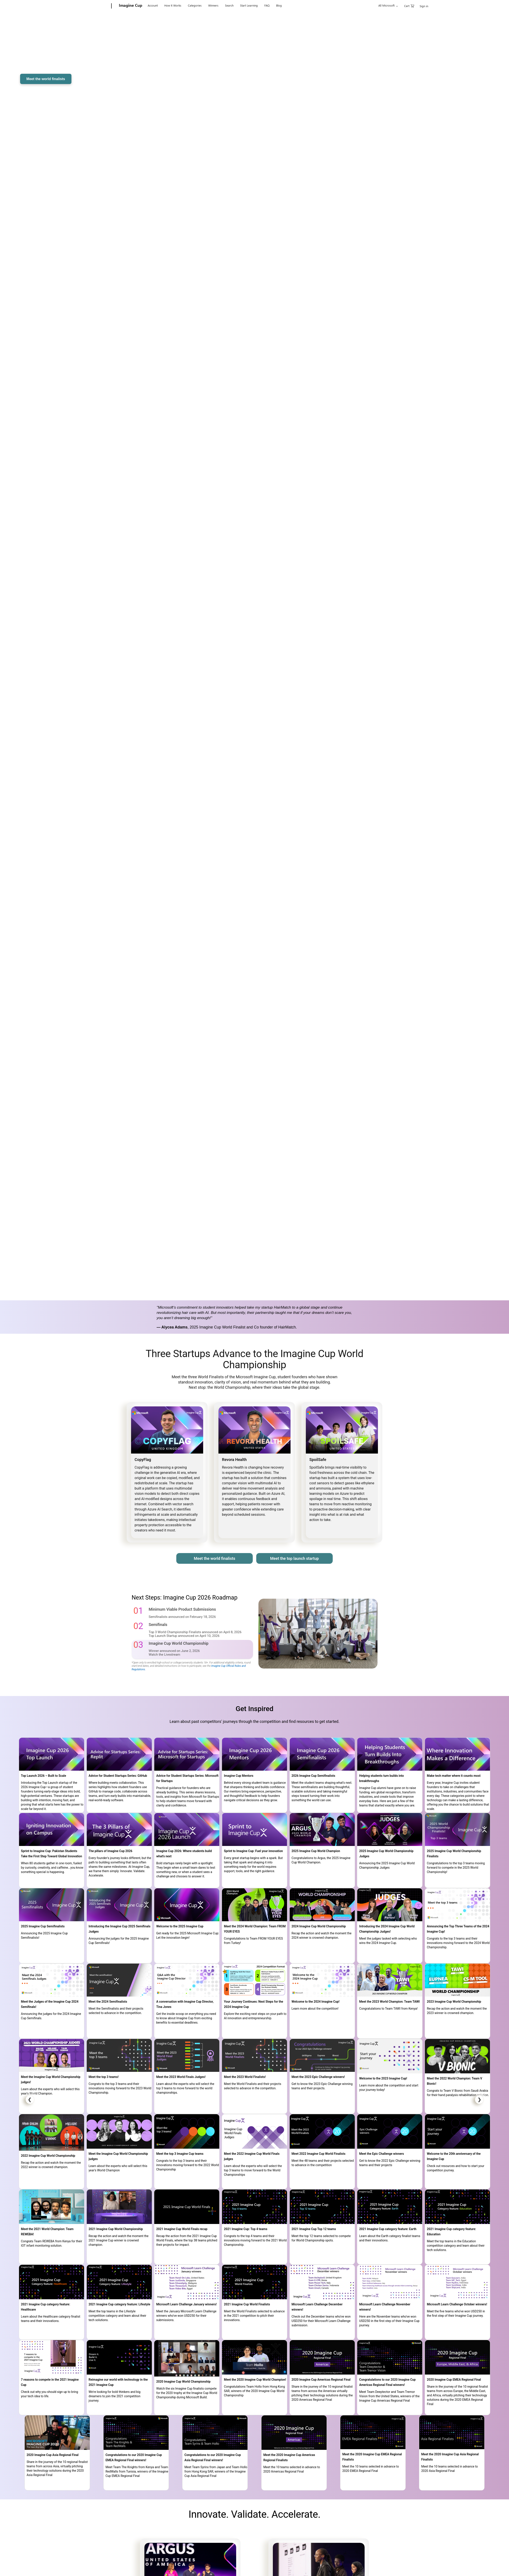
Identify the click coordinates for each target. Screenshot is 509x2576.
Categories (195, 5)
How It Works (172, 5)
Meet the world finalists (45, 79)
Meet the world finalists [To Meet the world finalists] (214, 1558)
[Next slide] (479, 2099)
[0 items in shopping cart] (409, 5)
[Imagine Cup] (130, 6)
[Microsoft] (95, 6)
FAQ (267, 5)
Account (153, 5)
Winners (213, 5)
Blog (279, 5)
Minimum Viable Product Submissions (182, 1609)
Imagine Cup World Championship (178, 1643)
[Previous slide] (30, 2099)
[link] (57, 2432)
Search (229, 5)
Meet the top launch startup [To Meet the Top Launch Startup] (294, 1558)
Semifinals (158, 1624)
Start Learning (249, 5)
